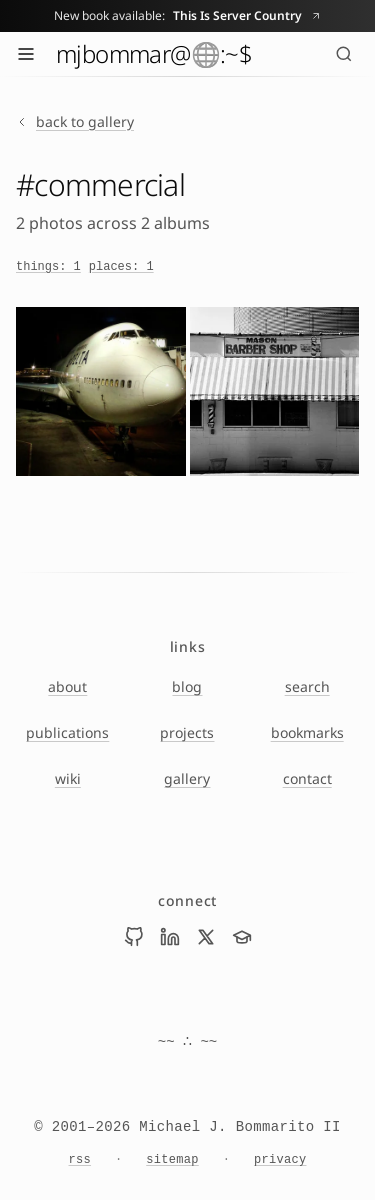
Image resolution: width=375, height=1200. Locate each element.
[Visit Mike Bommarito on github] (134, 937)
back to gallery (75, 121)
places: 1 (121, 267)
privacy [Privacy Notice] (280, 1160)
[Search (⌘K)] (344, 54)
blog (187, 686)
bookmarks (307, 732)
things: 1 (48, 267)
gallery (187, 778)
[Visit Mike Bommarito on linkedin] (170, 937)
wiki (68, 778)
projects (187, 732)
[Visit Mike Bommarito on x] (206, 937)
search (307, 686)
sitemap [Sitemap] (172, 1160)
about (67, 686)
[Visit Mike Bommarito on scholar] (242, 937)
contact (307, 778)
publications (67, 732)
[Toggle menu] (26, 54)
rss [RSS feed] (80, 1160)
